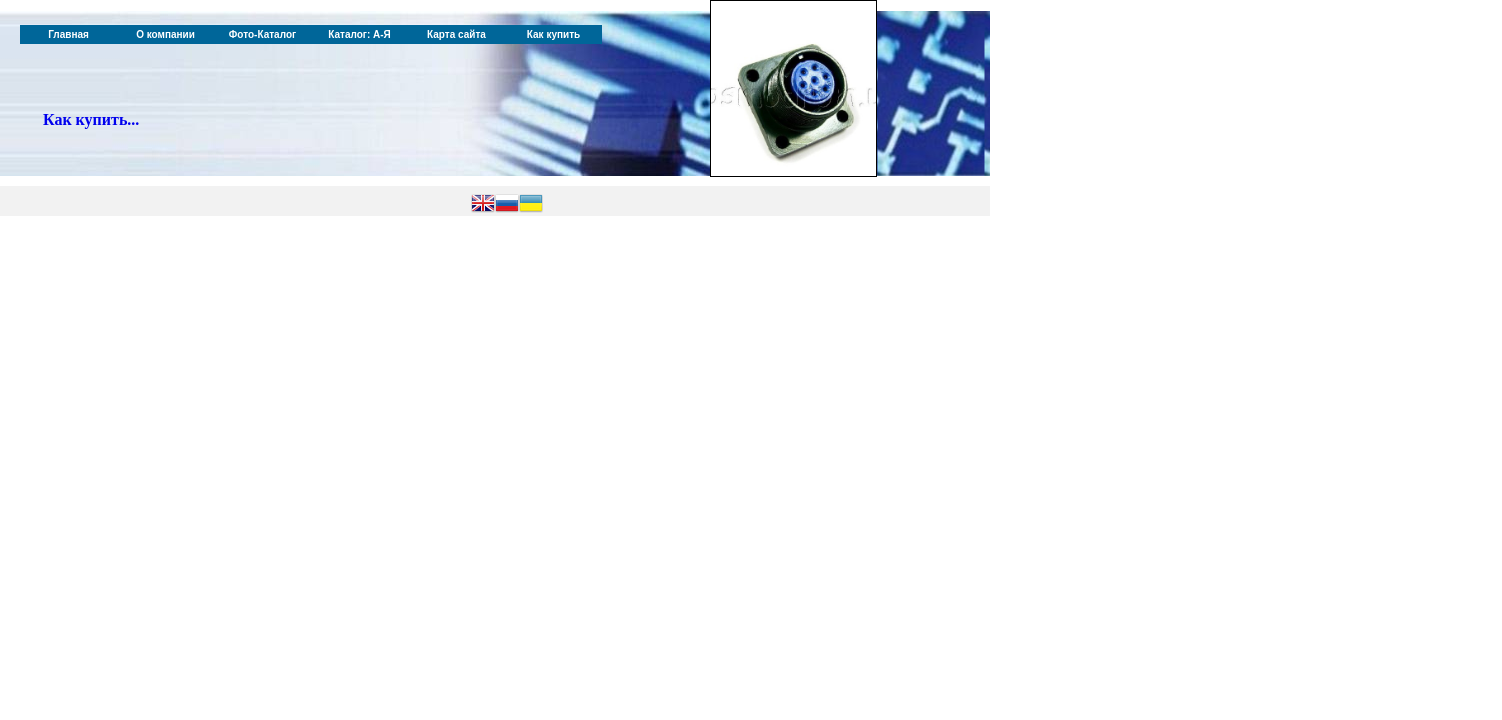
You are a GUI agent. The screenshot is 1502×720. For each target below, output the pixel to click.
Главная (68, 34)
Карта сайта (456, 34)
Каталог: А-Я (359, 34)
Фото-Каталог (262, 34)
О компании (165, 34)
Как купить (553, 34)
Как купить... (91, 119)
